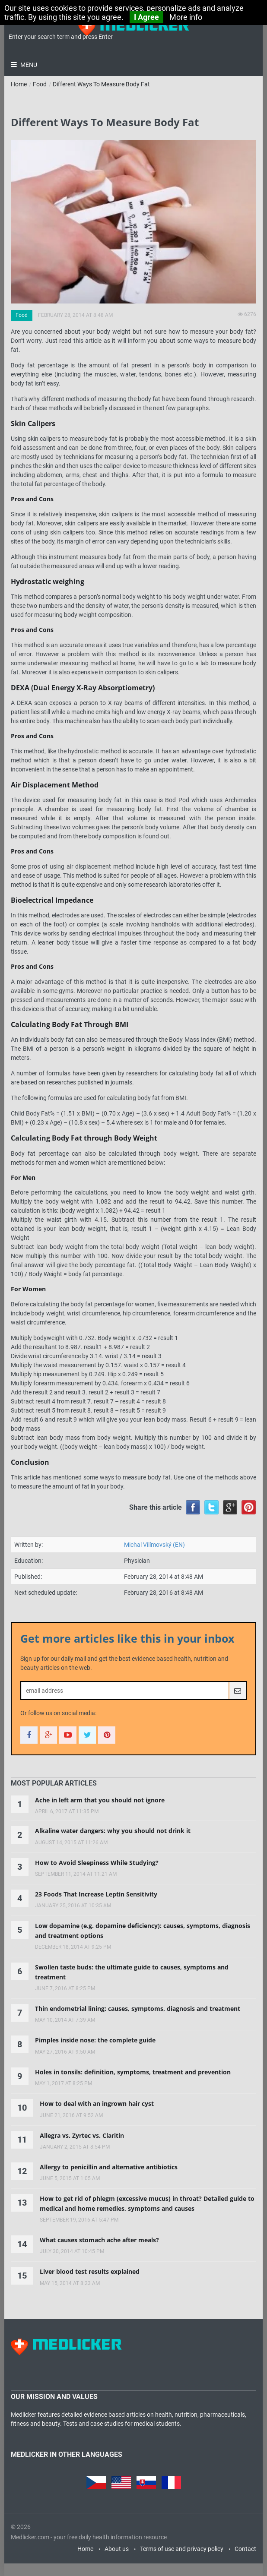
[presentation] (54, 1783)
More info (185, 17)
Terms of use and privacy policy (181, 2548)
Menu (28, 64)
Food (40, 84)
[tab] (54, 1783)
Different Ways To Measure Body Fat (101, 84)
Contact (245, 2548)
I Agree (146, 17)
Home (19, 84)
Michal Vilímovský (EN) (154, 1544)
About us (117, 2548)
